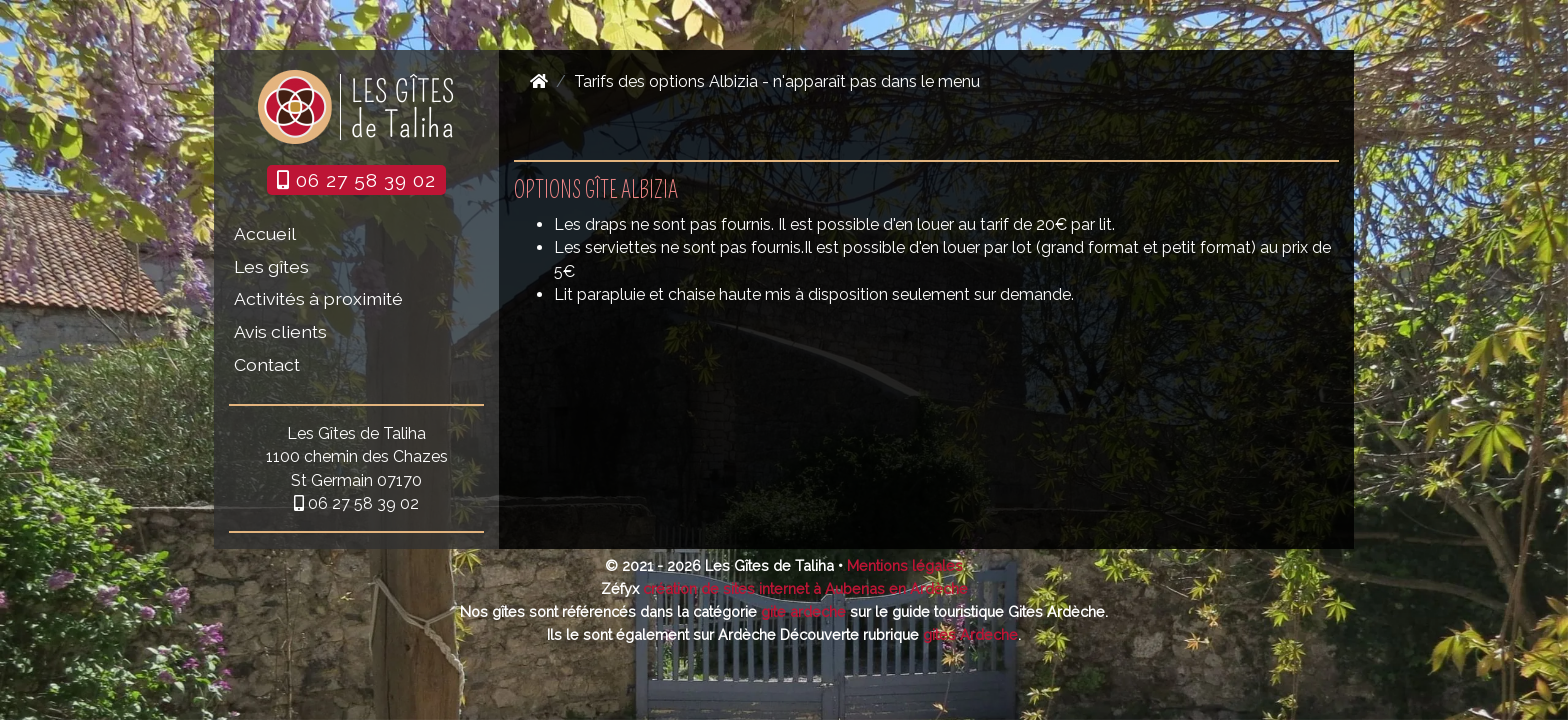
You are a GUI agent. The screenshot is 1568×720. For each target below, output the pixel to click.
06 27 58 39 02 (356, 180)
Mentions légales (905, 565)
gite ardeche (803, 611)
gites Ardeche (970, 634)
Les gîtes (271, 266)
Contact (267, 364)
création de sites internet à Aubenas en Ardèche (805, 588)
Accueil (265, 233)
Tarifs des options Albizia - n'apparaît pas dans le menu (777, 81)
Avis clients (280, 331)
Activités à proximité (318, 298)
